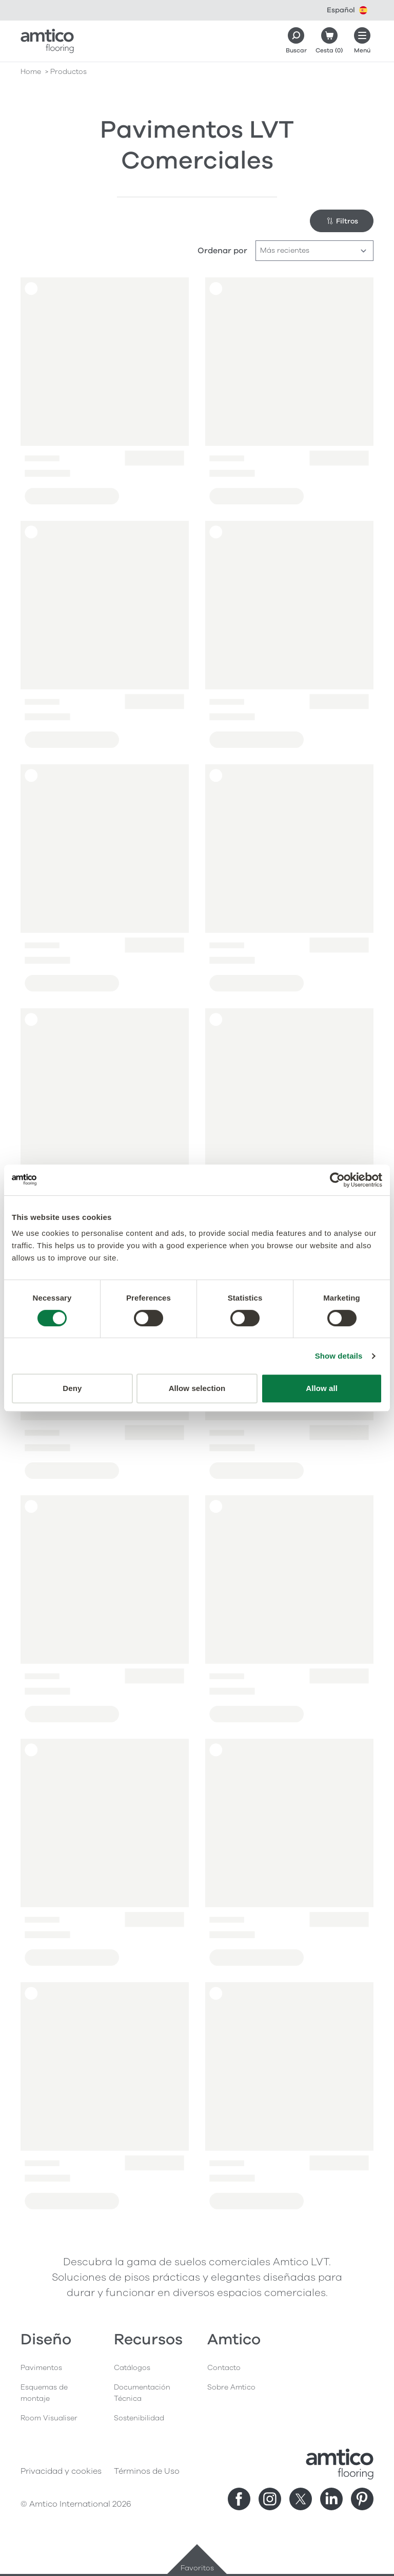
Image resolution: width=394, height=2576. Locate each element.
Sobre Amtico (231, 2387)
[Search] (296, 41)
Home (31, 72)
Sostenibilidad (139, 2418)
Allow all (322, 1388)
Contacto (224, 2368)
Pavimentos (41, 2368)
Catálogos (132, 2368)
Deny (72, 1388)
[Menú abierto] (362, 41)
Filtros (342, 221)
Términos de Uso (147, 2471)
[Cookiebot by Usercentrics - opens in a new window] (337, 1180)
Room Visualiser (49, 2418)
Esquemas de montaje (44, 2392)
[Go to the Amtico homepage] (47, 41)
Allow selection (197, 1388)
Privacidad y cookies (61, 2471)
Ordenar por (222, 250)
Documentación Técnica (142, 2392)
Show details (339, 1355)
